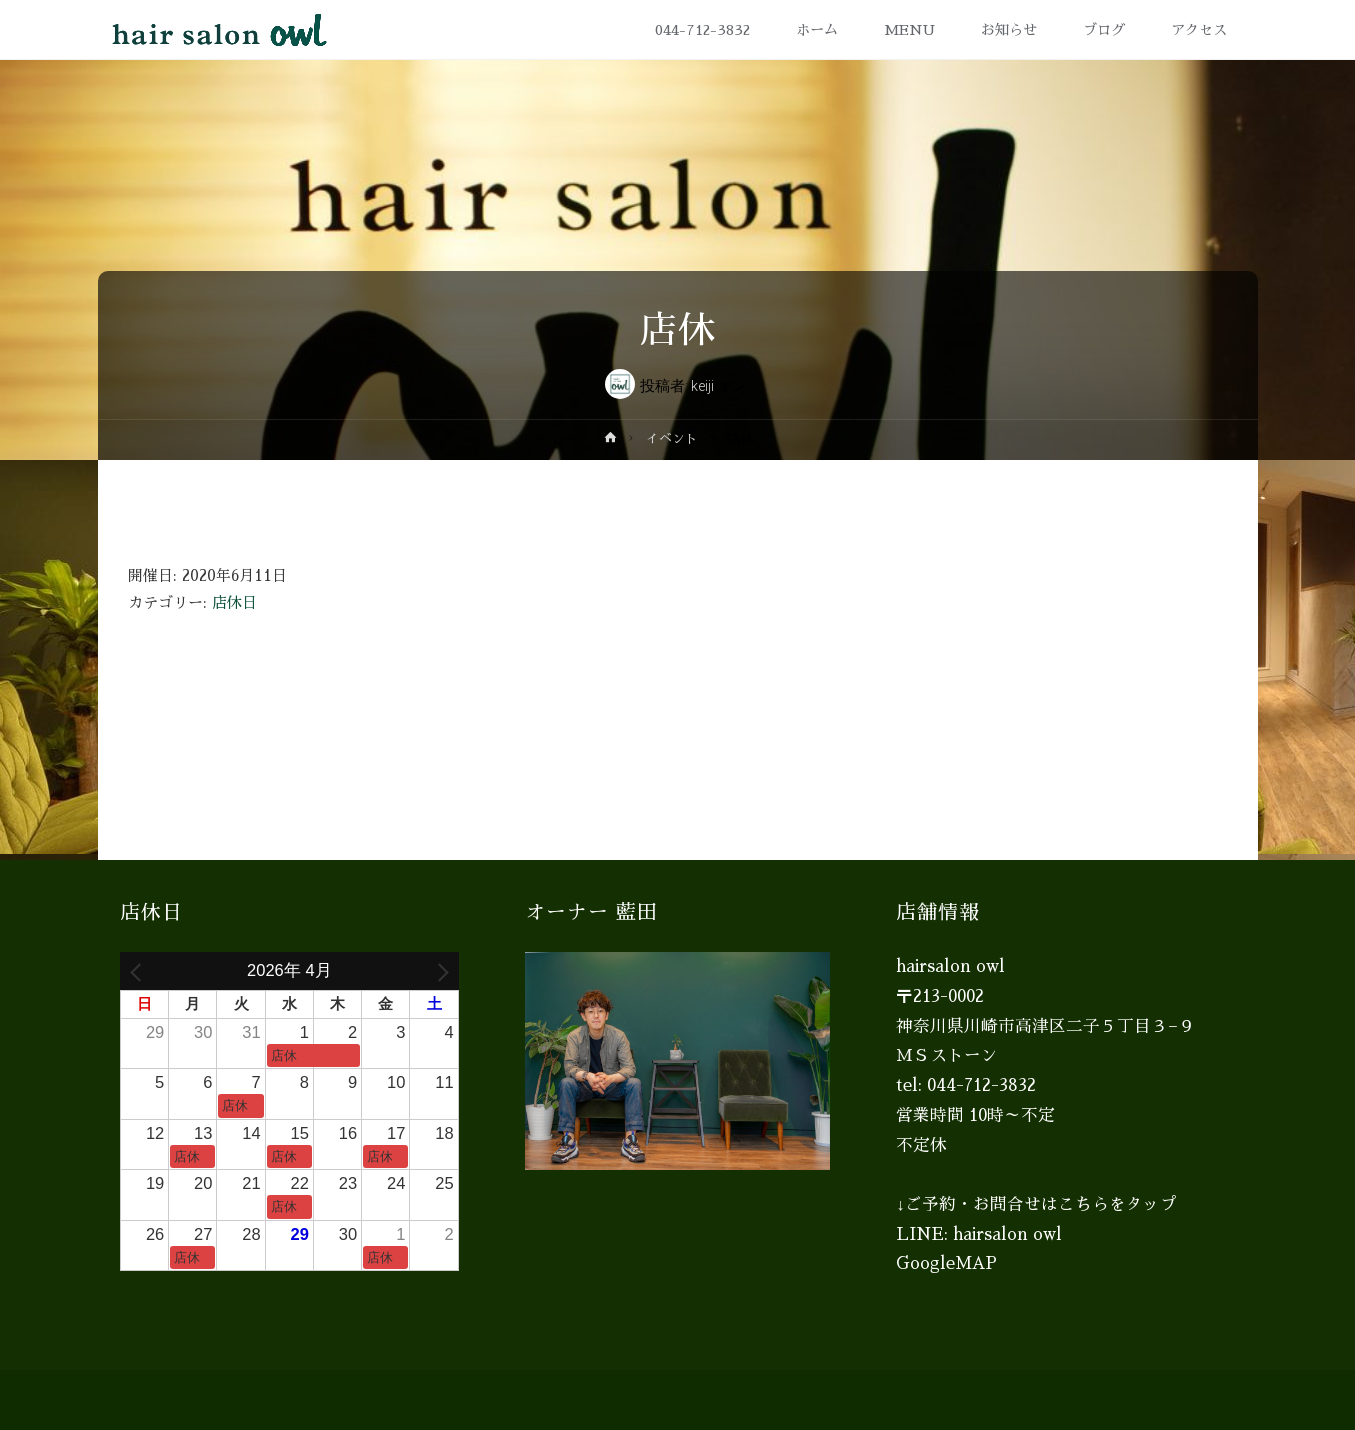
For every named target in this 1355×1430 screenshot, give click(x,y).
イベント (672, 438)
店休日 (234, 602)
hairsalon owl (1007, 1234)
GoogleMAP (946, 1263)
